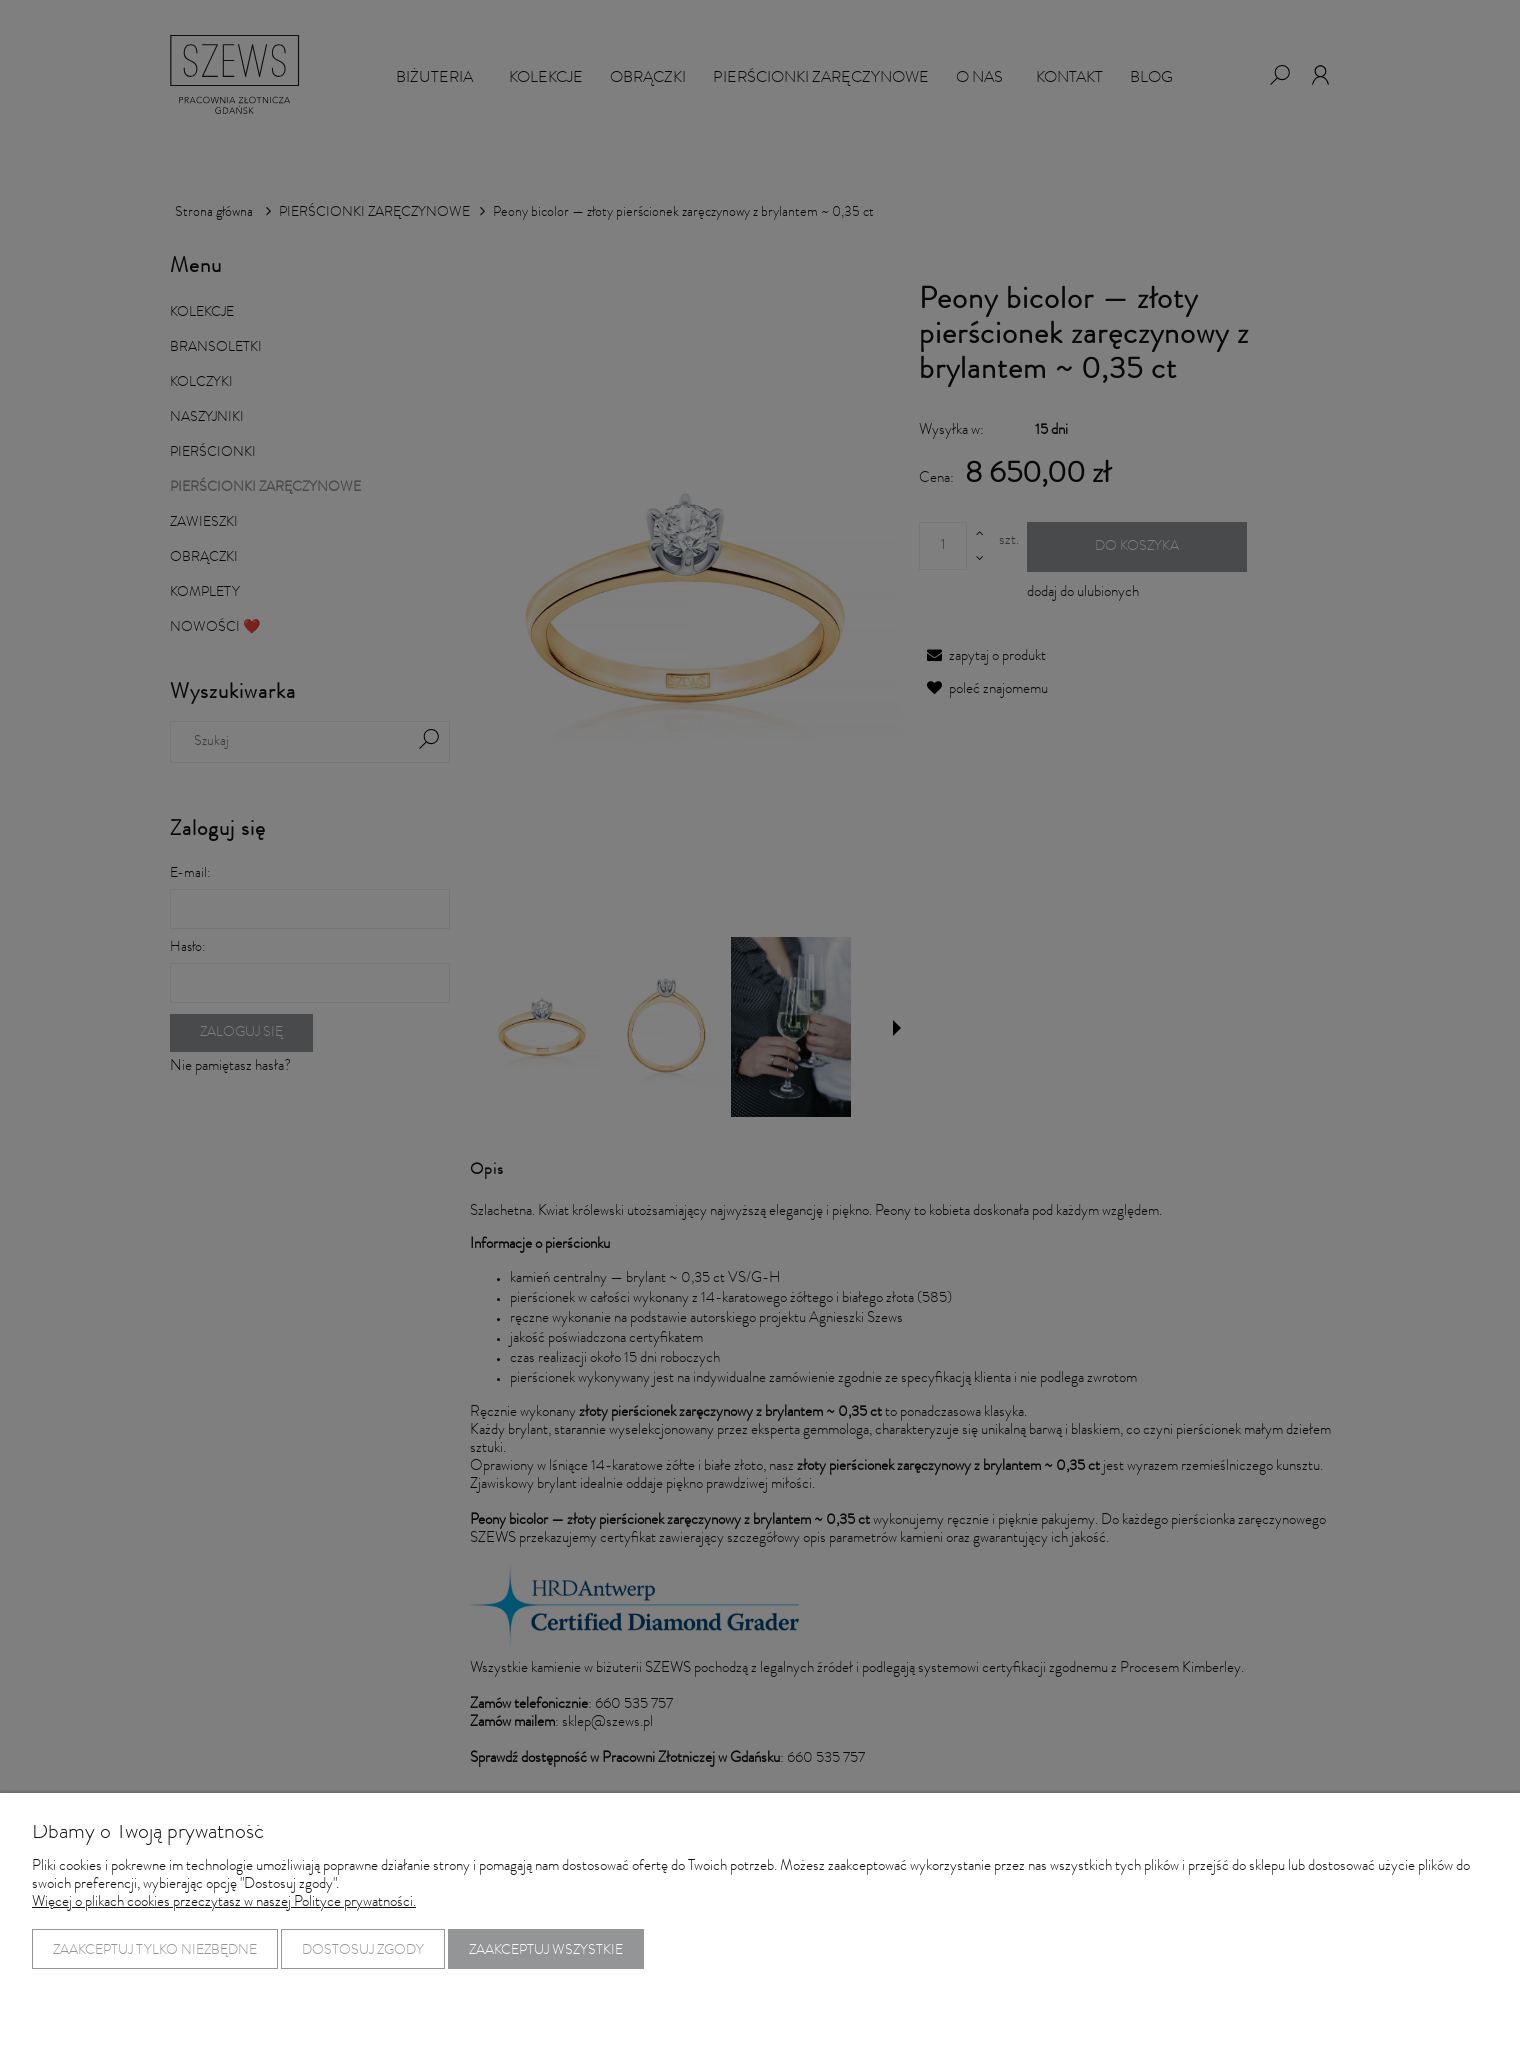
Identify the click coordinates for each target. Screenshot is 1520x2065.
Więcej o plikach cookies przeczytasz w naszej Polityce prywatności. (224, 1903)
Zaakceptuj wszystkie (546, 1951)
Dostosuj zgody (363, 1951)
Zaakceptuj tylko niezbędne (155, 1951)
